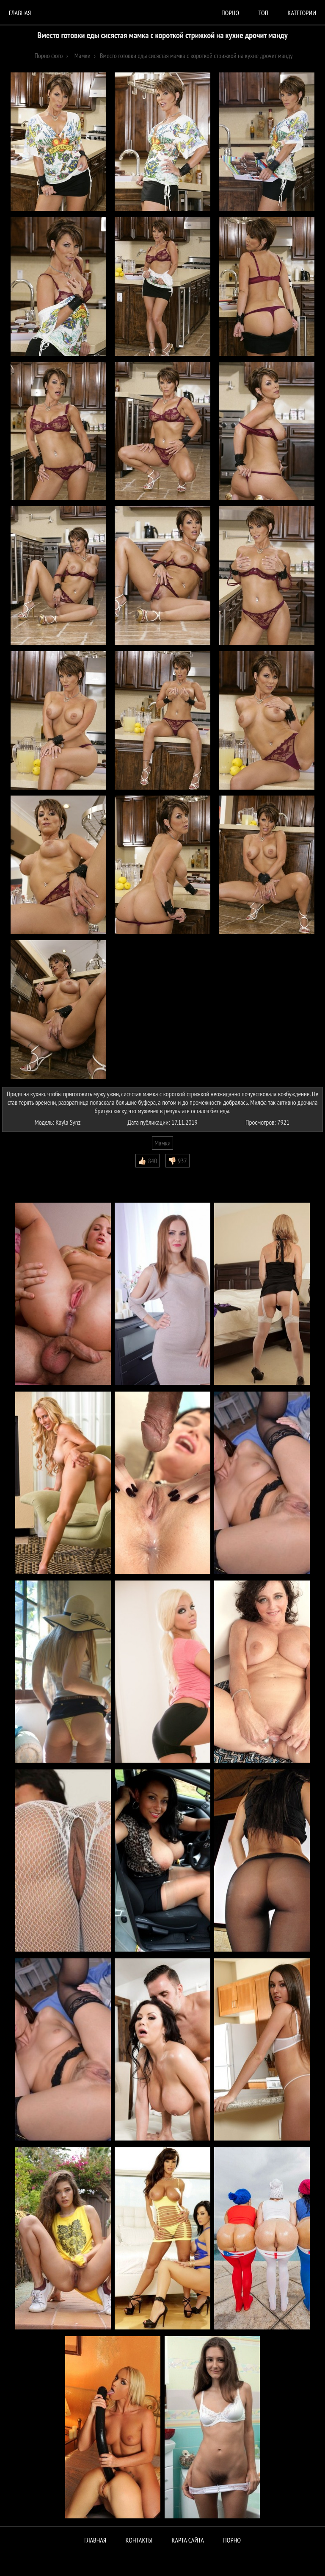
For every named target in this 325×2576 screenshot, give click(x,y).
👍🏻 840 (147, 1160)
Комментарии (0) (27, 1174)
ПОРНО (232, 2540)
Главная (20, 12)
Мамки (162, 1143)
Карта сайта (188, 2540)
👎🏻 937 (177, 1160)
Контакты (139, 2540)
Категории (302, 12)
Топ (263, 12)
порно (230, 12)
